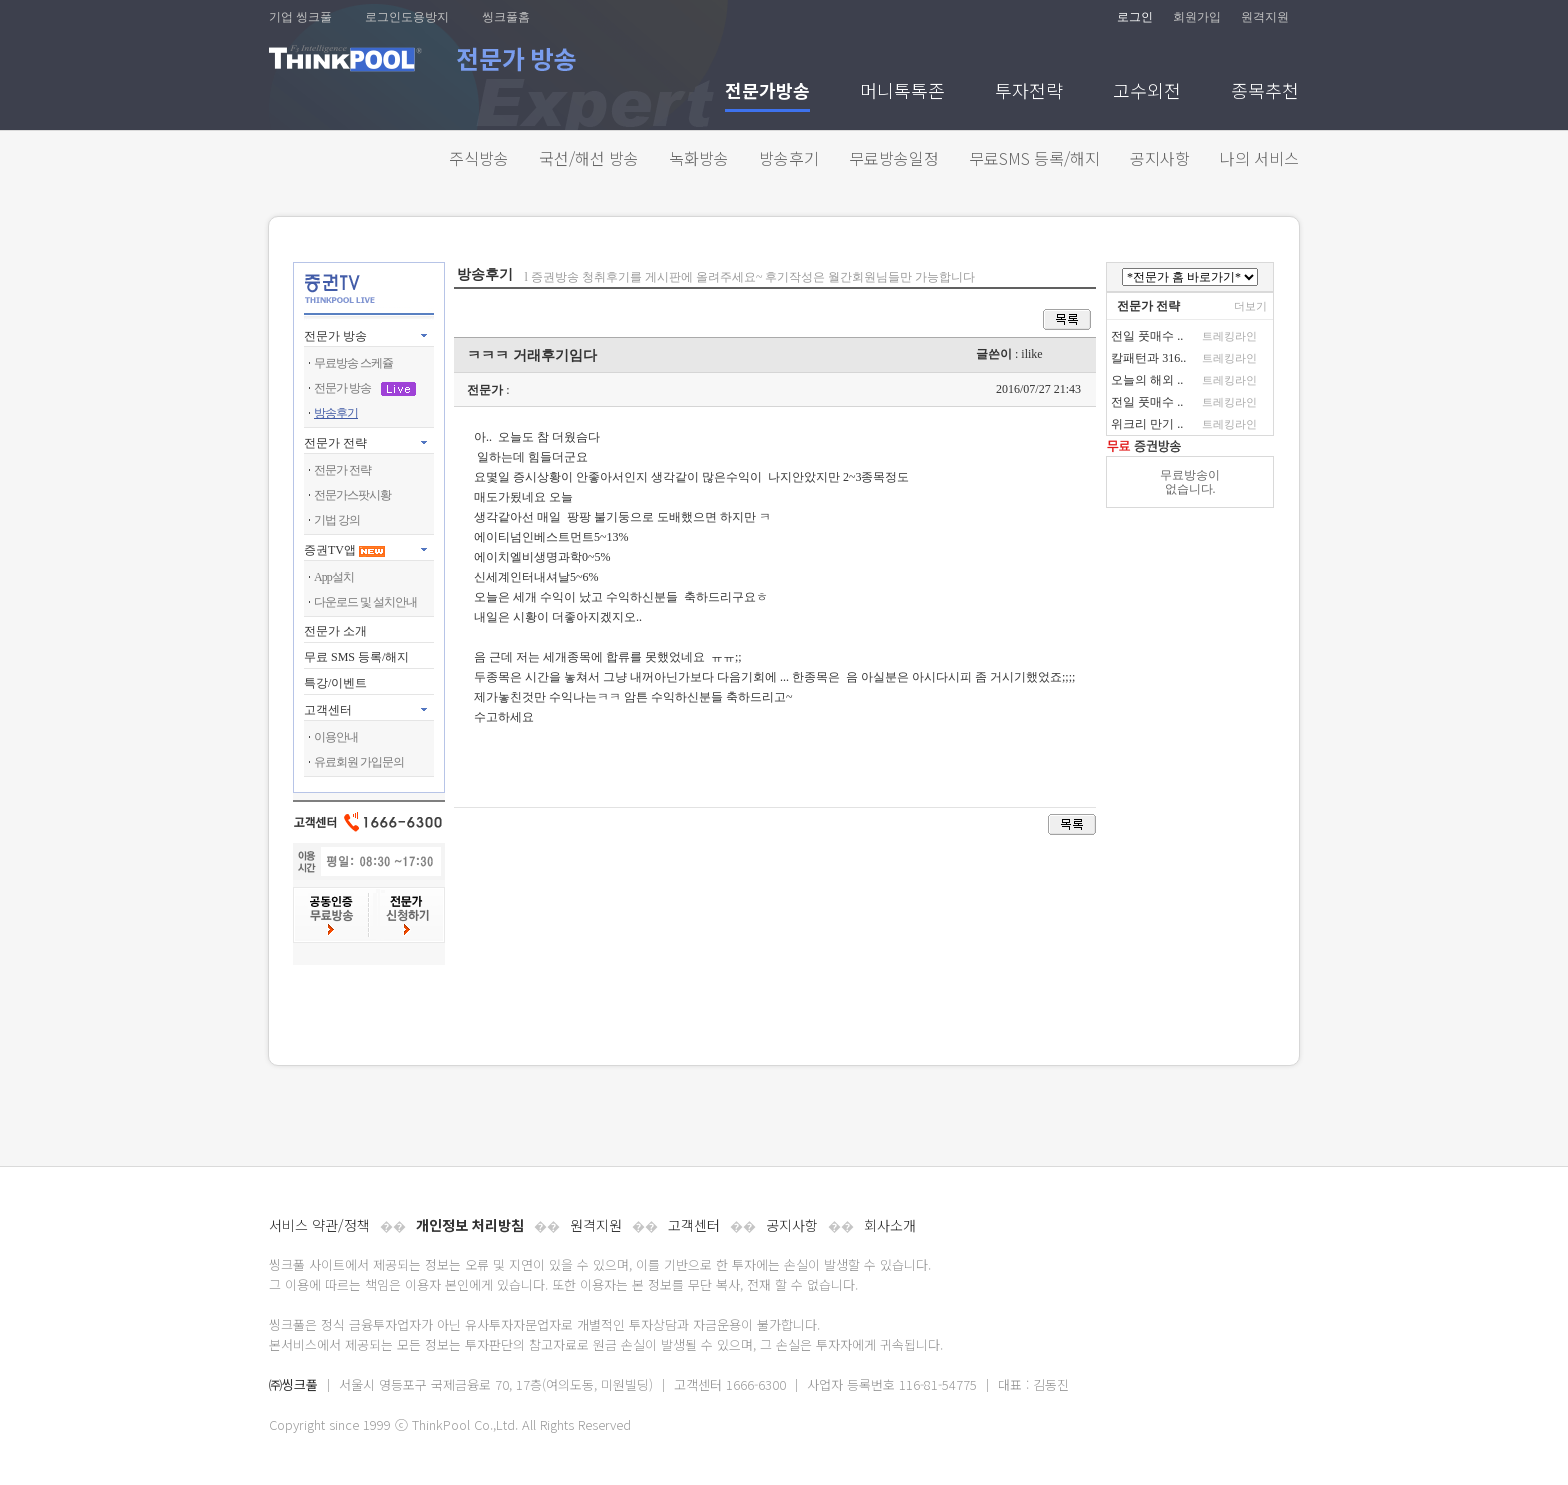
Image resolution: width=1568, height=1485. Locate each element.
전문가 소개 (335, 631)
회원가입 (1197, 17)
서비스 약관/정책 (319, 1225)
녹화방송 (699, 158)
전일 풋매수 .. (1147, 336)
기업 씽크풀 (300, 17)
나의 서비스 (1259, 158)
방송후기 (789, 158)
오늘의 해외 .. (1147, 380)
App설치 (334, 577)
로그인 (1135, 17)
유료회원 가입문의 (359, 762)
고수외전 (1147, 92)
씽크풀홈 (506, 17)
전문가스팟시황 (352, 495)
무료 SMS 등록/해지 (356, 657)
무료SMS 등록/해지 (1034, 158)
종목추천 (1265, 92)
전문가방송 (767, 92)
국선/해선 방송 (589, 158)
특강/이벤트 (335, 683)
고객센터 (694, 1225)
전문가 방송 (335, 336)
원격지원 (1265, 17)
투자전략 (1029, 92)
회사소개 (890, 1225)
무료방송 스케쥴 (353, 363)
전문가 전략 (335, 443)
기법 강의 (337, 520)
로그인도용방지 (407, 17)
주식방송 (479, 158)
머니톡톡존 (902, 92)
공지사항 (1160, 158)
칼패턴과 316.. (1148, 358)
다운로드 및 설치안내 (365, 602)
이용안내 (336, 737)
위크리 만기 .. (1147, 424)
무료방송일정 (894, 158)
